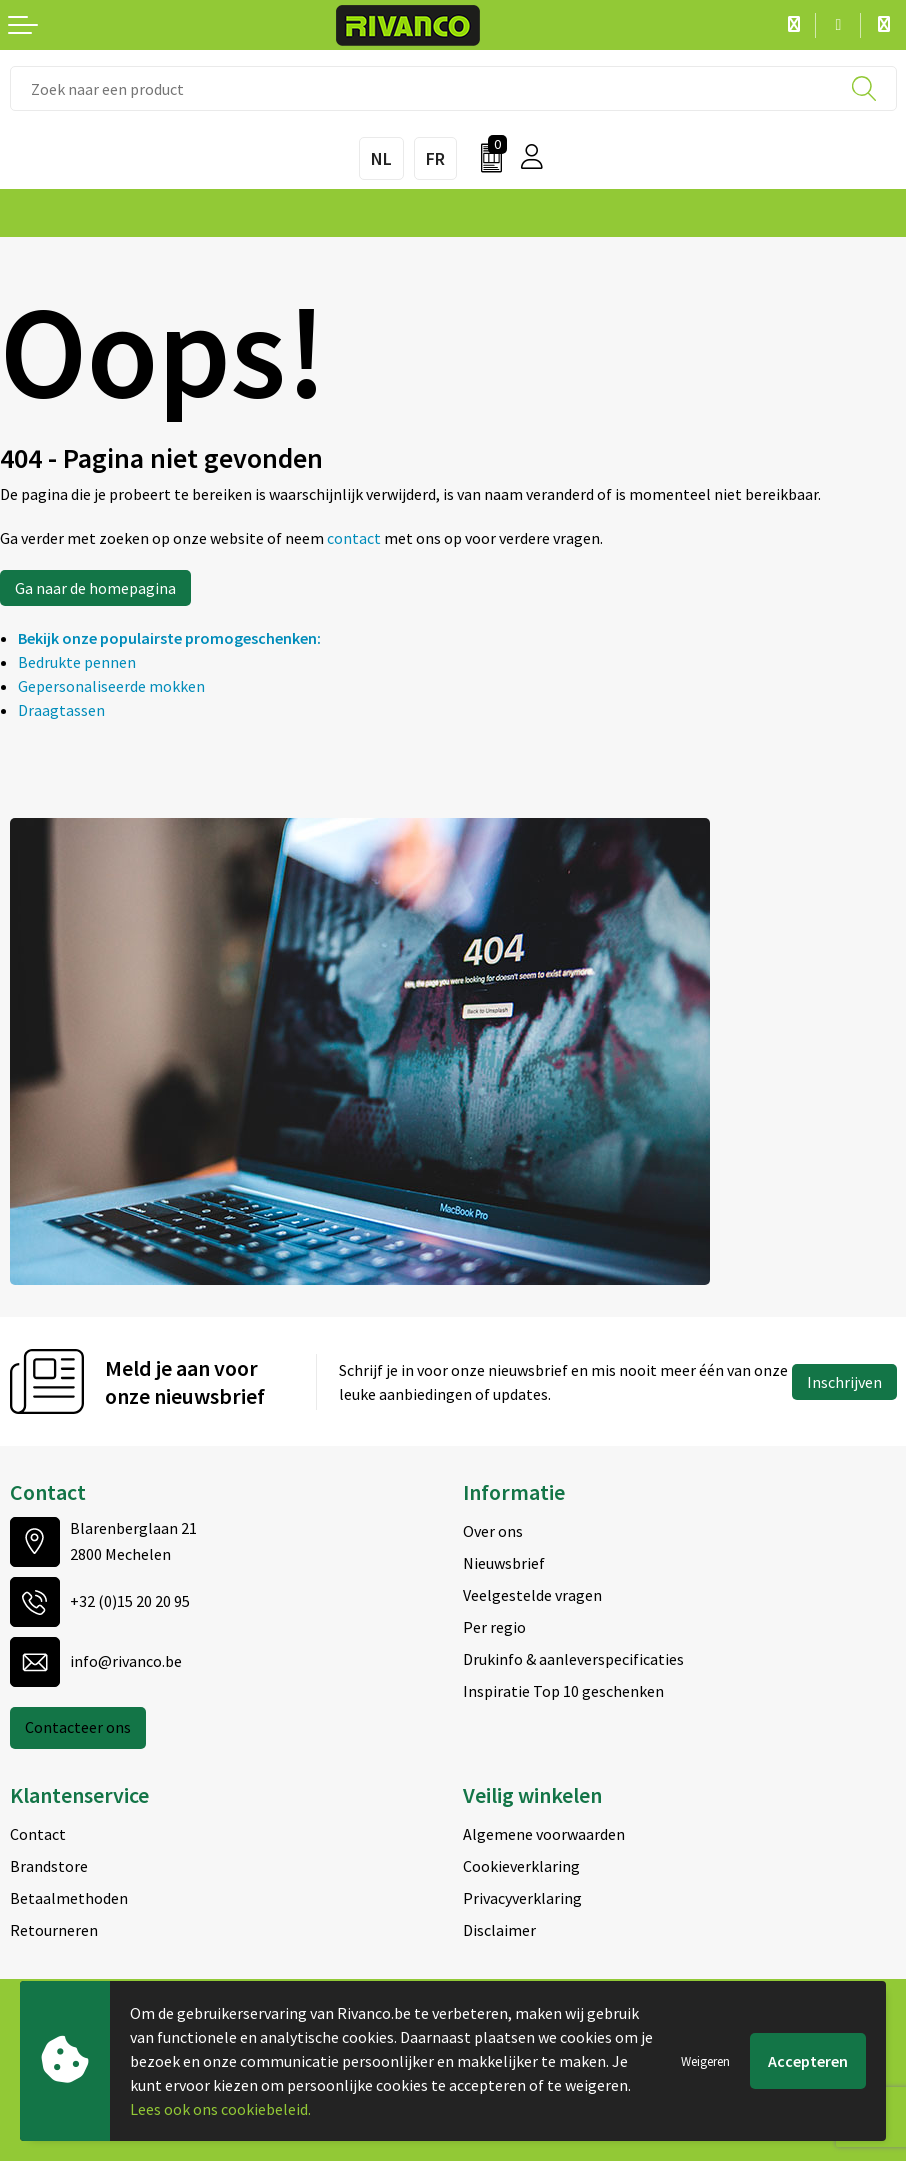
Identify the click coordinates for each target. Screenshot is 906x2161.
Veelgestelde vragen (532, 1595)
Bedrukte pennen (77, 662)
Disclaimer (499, 1930)
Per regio (494, 1627)
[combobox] (453, 88)
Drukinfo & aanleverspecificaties (573, 1659)
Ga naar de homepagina (95, 588)
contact (355, 538)
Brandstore (49, 1866)
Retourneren (54, 1930)
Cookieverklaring (521, 1866)
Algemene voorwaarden (544, 1834)
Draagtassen (61, 710)
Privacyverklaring (522, 1898)
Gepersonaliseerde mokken (111, 686)
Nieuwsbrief (504, 1563)
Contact (38, 1834)
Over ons (493, 1531)
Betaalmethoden (69, 1898)
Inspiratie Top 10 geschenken (563, 1691)
